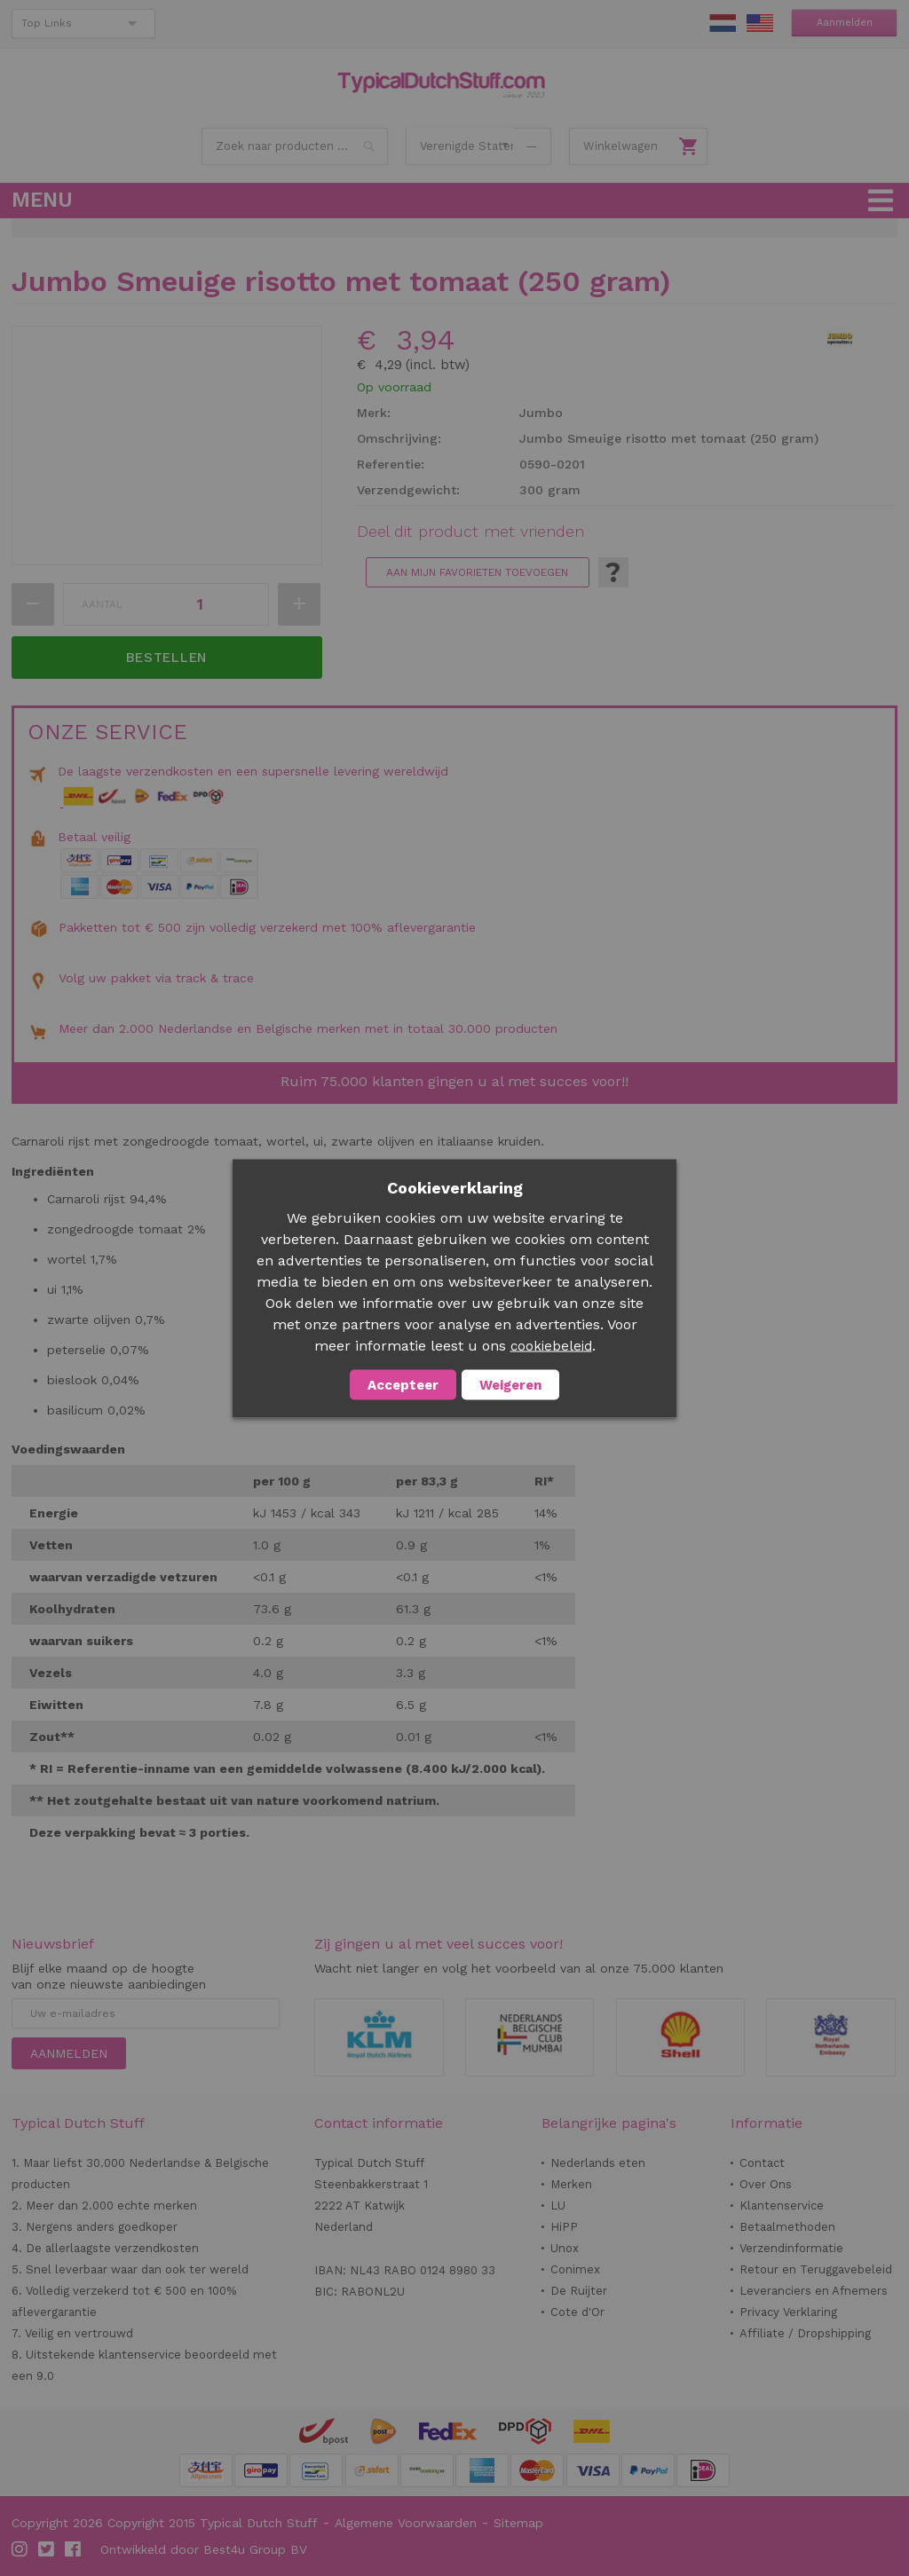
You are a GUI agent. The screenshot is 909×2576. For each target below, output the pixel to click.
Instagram (20, 2549)
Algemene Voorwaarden (406, 2523)
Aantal (102, 604)
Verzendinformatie (791, 2248)
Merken (571, 2184)
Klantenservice (781, 2205)
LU (557, 2205)
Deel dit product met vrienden (470, 532)
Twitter (47, 2549)
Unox (564, 2248)
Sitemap (518, 2523)
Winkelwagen (620, 146)
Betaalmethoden (787, 2226)
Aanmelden (845, 22)
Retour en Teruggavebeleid (815, 2269)
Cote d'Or (577, 2312)
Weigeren (510, 1384)
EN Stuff (760, 23)
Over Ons (765, 2184)
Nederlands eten (597, 2163)
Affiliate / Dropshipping (805, 2333)
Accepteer (403, 1384)
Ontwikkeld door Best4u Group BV (203, 2549)
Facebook (74, 2549)
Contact (762, 2163)
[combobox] (295, 146)
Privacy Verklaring (788, 2312)
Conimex (575, 2269)
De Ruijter (578, 2290)
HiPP (564, 2226)
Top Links (46, 23)
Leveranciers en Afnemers (813, 2290)
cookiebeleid (551, 1345)
